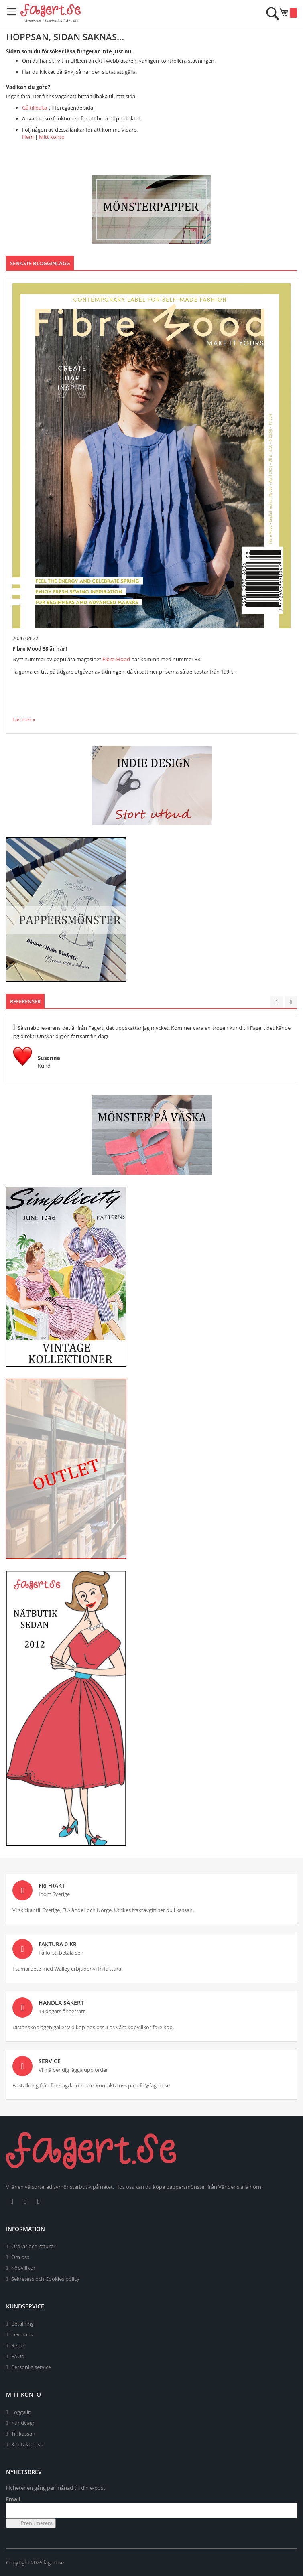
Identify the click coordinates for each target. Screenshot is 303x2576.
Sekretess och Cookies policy (45, 2278)
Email (13, 2499)
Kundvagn (23, 2422)
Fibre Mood (116, 659)
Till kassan (23, 2433)
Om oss (20, 2257)
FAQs (17, 2356)
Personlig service (31, 2367)
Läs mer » (23, 719)
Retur (17, 2345)
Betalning (22, 2323)
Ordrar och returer (33, 2246)
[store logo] (50, 13)
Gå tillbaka (34, 107)
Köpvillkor (23, 2268)
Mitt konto (52, 136)
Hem (28, 136)
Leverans (22, 2334)
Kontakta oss (27, 2444)
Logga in (21, 2412)
